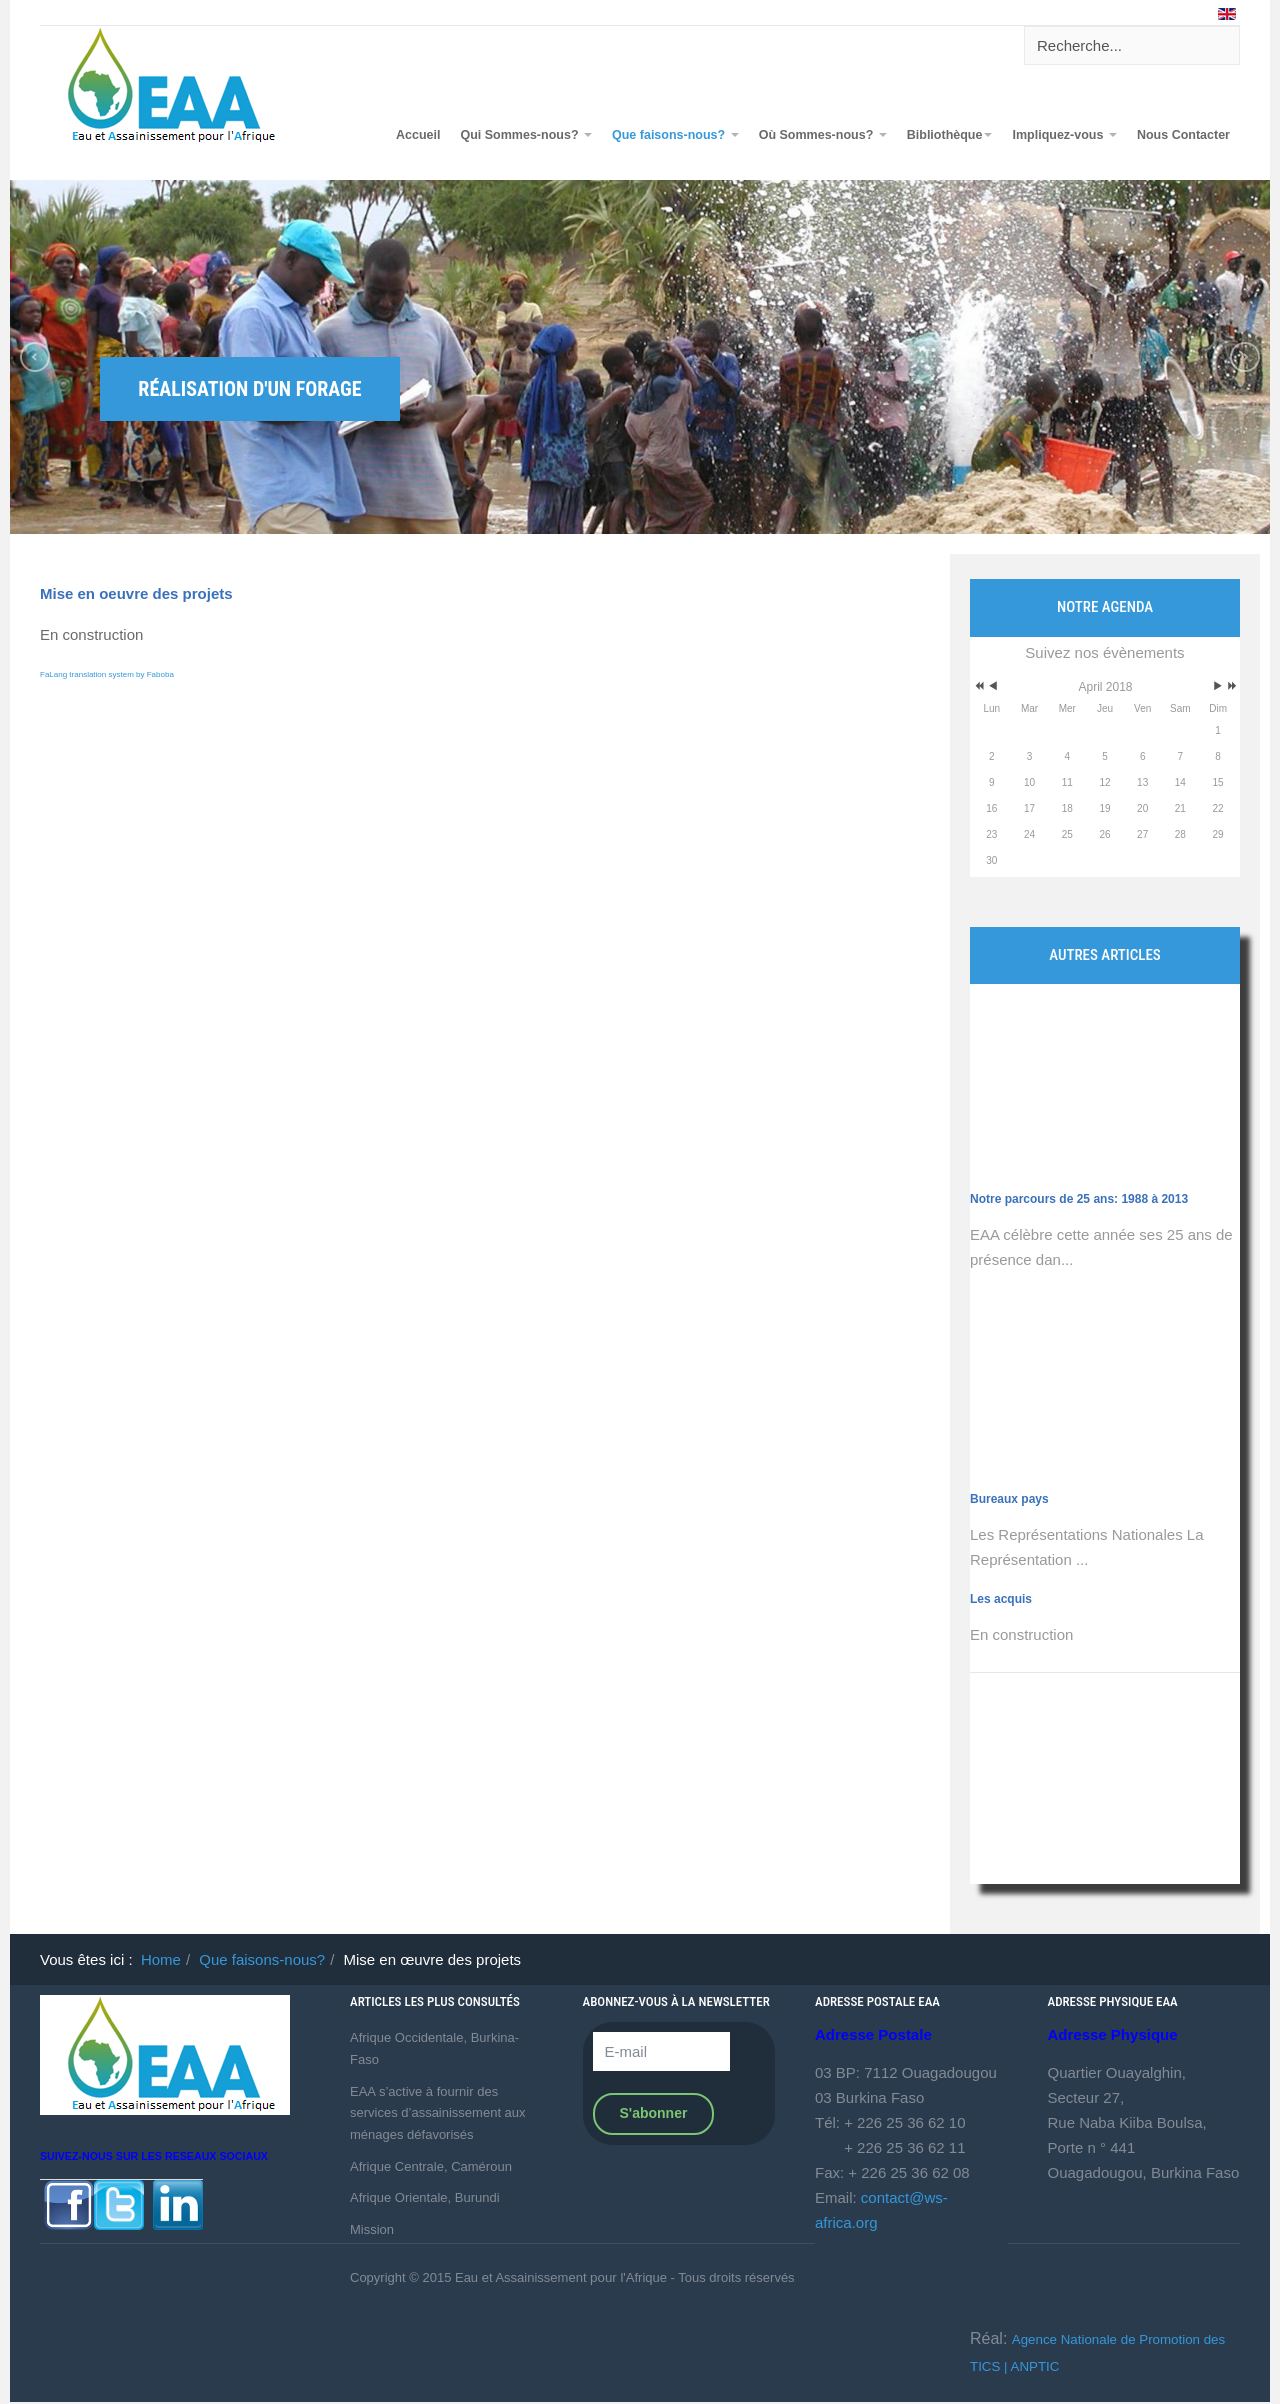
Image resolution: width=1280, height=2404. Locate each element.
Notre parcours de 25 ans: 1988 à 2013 (1079, 1124)
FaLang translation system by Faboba (107, 674)
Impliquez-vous (1064, 135)
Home (161, 1959)
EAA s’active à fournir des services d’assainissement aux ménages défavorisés (438, 2113)
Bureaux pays (1009, 1424)
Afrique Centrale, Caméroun (431, 2166)
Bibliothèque (950, 135)
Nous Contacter (1183, 135)
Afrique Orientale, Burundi (425, 2197)
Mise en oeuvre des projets (136, 593)
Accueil (418, 135)
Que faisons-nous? (675, 135)
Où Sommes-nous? (823, 135)
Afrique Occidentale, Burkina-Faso (434, 2048)
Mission (372, 2229)
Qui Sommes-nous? (526, 135)
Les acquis (1001, 1599)
